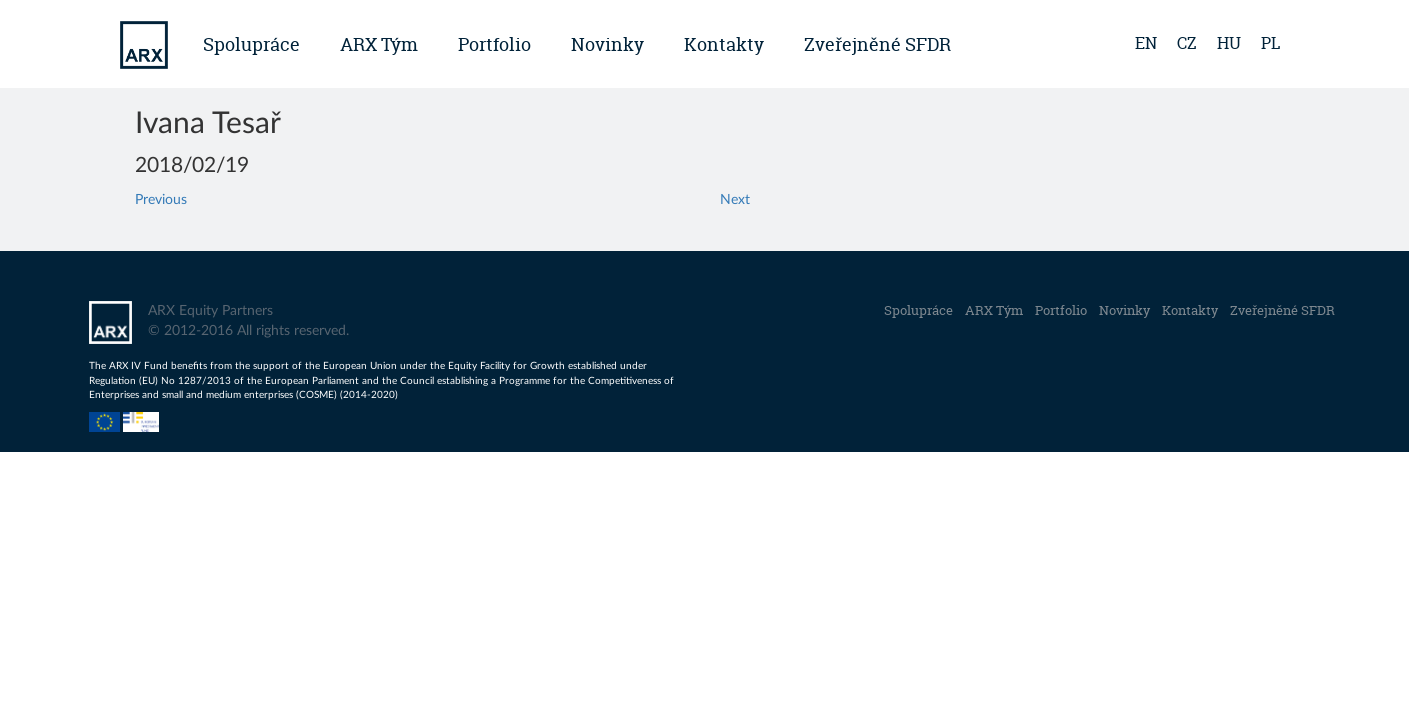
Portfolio (494, 44)
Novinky (607, 44)
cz (1187, 43)
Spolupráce (251, 44)
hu (1229, 43)
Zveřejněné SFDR (877, 44)
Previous (161, 200)
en (1146, 43)
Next (735, 200)
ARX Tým (379, 44)
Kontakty (724, 44)
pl (1270, 43)
